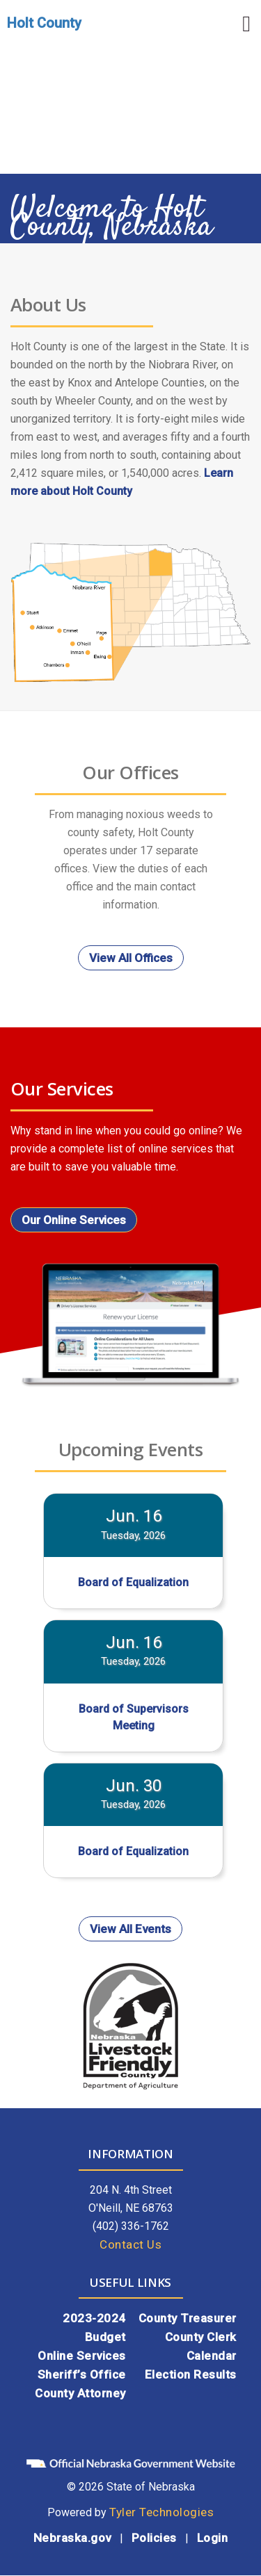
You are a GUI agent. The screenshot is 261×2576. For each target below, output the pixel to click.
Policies (154, 2538)
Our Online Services (74, 1220)
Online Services (82, 2356)
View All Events (130, 1929)
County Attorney (80, 2393)
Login (212, 2538)
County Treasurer (188, 2318)
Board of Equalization (133, 1582)
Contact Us (130, 2244)
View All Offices (131, 958)
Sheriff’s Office (82, 2374)
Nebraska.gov (72, 2538)
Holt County (44, 23)
